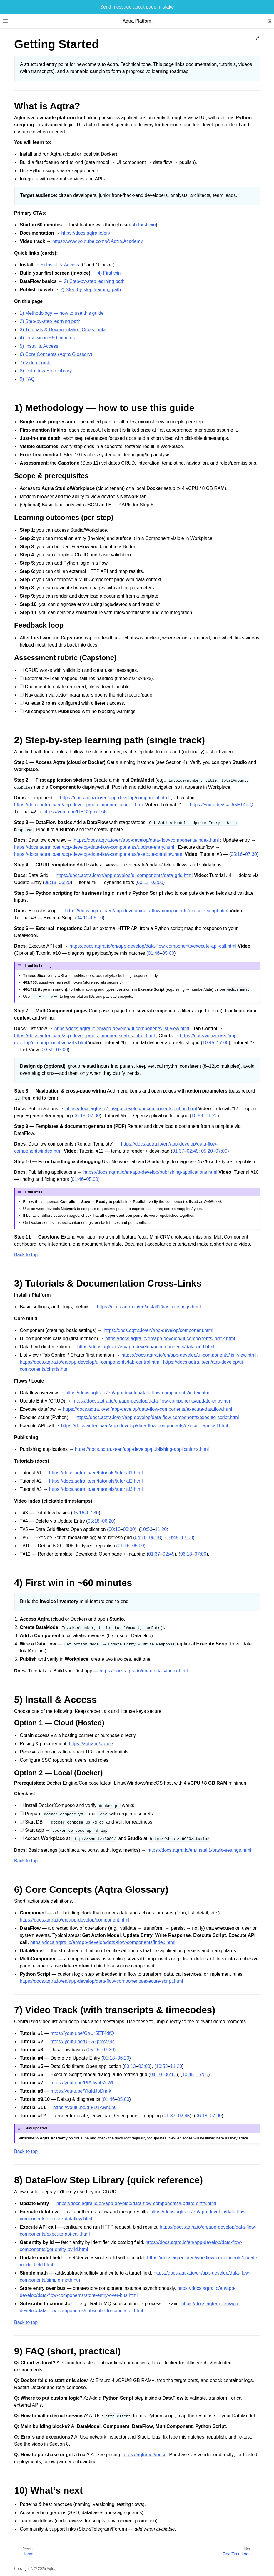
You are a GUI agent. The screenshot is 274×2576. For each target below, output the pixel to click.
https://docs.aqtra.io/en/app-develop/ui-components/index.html (79, 804)
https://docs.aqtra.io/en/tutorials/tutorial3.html (96, 1489)
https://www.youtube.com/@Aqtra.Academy (97, 241)
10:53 (197, 1115)
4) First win (144, 224)
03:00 (157, 882)
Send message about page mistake (137, 6)
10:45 (208, 1042)
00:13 (143, 882)
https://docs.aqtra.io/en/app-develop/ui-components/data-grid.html (124, 875)
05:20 (207, 1150)
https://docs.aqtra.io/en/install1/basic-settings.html (149, 1306)
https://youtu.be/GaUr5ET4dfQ (221, 804)
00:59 (48, 1049)
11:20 (212, 1115)
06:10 (97, 917)
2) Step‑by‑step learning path (94, 281)
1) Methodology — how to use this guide (62, 313)
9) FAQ (27, 379)
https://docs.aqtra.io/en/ (85, 233)
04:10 (82, 917)
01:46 (154, 953)
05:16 (237, 854)
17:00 (222, 1042)
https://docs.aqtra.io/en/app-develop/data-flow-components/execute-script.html (146, 910)
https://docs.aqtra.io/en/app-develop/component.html (115, 797)
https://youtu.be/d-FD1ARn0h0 (85, 2107)
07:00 (94, 1115)
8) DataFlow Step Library (46, 370)
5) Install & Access (60, 264)
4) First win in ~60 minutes (47, 337)
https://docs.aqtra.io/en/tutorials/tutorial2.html (96, 1480)
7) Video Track (35, 362)
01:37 (178, 1150)
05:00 (168, 953)
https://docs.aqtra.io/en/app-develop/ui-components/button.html (131, 1108)
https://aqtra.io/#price (91, 1743)
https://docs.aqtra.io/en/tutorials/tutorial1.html (96, 1472)
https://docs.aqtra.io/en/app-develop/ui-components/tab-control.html (84, 1035)
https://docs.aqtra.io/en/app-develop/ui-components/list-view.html (121, 1028)
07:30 (251, 854)
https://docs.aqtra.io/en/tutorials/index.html (144, 1670)
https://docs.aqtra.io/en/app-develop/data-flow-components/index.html (146, 840)
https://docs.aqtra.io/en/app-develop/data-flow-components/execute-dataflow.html (98, 854)
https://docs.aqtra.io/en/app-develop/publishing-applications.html (150, 1172)
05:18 (50, 882)
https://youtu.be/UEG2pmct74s (76, 811)
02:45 (192, 1150)
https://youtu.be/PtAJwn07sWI (82, 2082)
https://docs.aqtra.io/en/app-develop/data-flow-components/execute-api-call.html (153, 946)
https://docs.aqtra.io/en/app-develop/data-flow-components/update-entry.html (94, 847)
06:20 (65, 882)
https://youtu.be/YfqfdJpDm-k (81, 2090)
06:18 (79, 1115)
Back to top (26, 1254)
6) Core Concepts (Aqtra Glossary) (56, 354)
